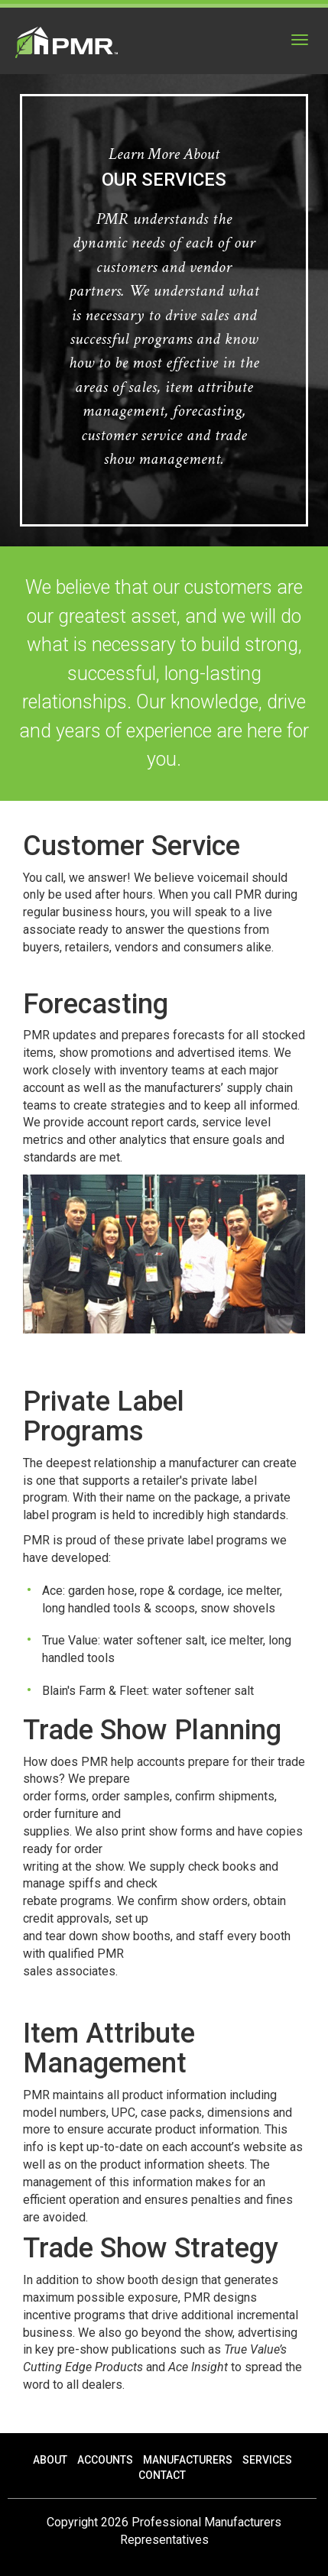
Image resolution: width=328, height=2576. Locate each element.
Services (267, 2460)
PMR (66, 42)
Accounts (105, 2460)
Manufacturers (187, 2460)
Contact (162, 2475)
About (50, 2460)
